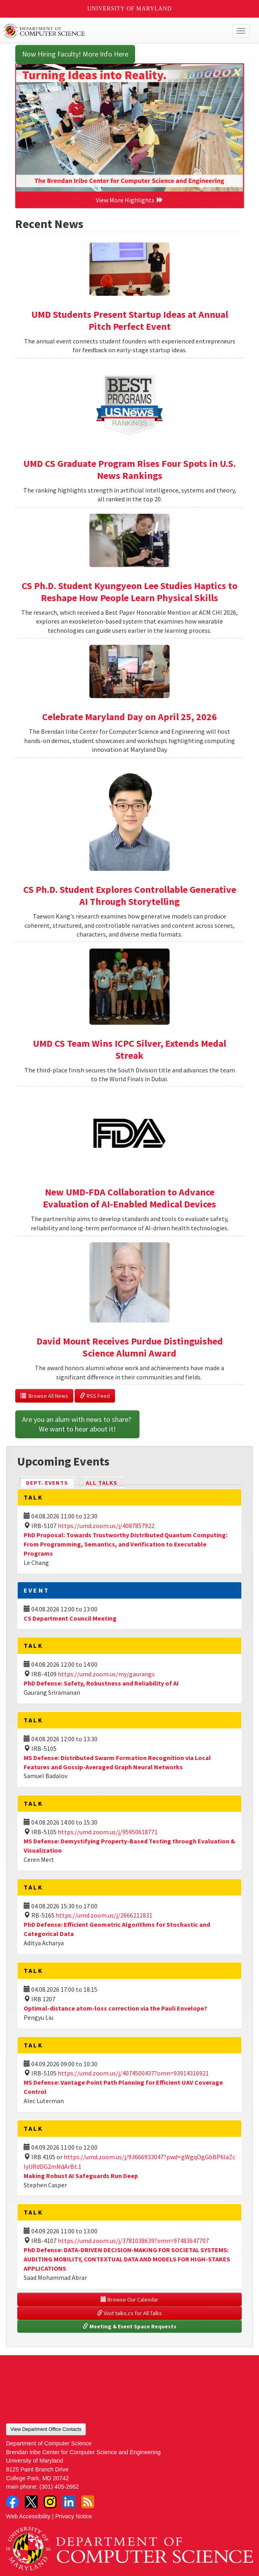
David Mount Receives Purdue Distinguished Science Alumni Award (129, 1347)
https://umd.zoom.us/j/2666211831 (104, 1915)
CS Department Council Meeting (70, 1618)
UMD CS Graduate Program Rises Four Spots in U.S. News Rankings (129, 469)
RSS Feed (95, 1395)
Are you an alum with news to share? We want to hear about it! (77, 1424)
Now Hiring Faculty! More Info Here (75, 54)
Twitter (31, 2501)
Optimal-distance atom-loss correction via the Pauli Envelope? (115, 2008)
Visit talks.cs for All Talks (129, 2313)
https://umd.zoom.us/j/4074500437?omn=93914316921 (133, 2073)
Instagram (50, 2501)
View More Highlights (129, 200)
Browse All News (44, 1395)
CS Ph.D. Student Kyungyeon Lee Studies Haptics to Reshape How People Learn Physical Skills (129, 591)
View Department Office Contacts (45, 2429)
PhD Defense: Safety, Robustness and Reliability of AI (101, 1683)
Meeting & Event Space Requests (129, 2326)
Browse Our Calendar (129, 2299)
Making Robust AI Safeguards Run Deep (81, 2176)
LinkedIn (69, 2501)
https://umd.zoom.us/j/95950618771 (108, 1832)
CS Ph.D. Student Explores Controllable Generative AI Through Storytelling (129, 895)
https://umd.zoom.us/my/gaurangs (106, 1674)
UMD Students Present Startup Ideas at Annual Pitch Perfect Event (129, 320)
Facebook (12, 2501)
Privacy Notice (73, 2516)
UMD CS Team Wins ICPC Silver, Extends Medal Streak (129, 1049)
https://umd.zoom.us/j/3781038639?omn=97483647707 (133, 2241)
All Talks (101, 1482)
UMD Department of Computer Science (104, 31)
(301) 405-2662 (59, 2486)
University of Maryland (129, 9)
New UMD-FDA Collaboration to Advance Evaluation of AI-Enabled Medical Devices (129, 1198)
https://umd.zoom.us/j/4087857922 (106, 1526)
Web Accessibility (28, 2516)
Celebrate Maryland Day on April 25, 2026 (129, 717)
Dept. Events (50, 1482)
